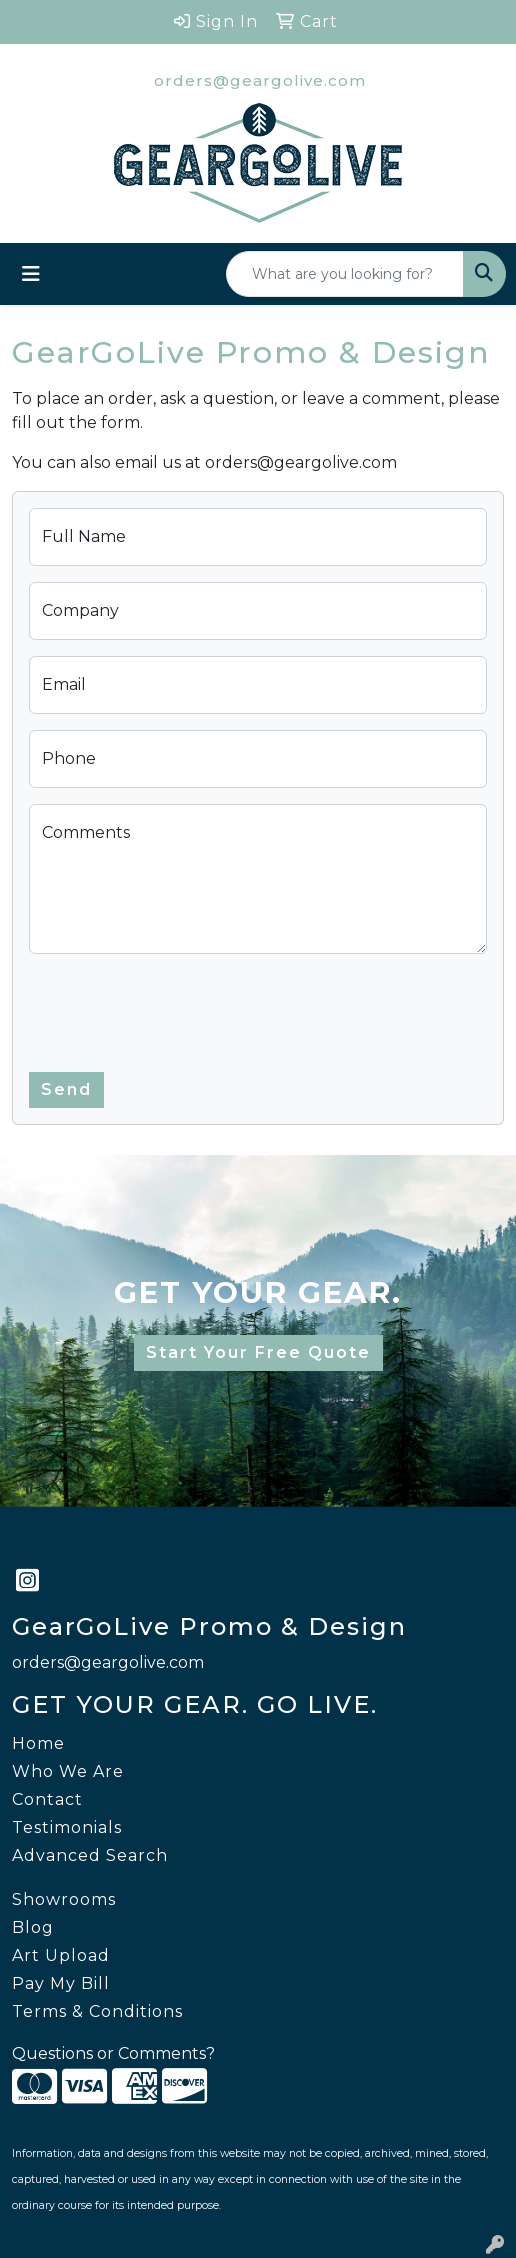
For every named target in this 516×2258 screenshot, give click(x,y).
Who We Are (68, 1771)
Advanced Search (90, 1855)
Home (38, 1743)
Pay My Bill (61, 1983)
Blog (33, 1927)
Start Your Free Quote (258, 1352)
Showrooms (64, 1899)
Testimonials (67, 1827)
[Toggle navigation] (31, 274)
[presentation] (181, 1009)
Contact (47, 1799)
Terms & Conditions (97, 2011)
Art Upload (61, 1955)
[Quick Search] (345, 274)
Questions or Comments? (113, 2053)
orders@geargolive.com (260, 80)
